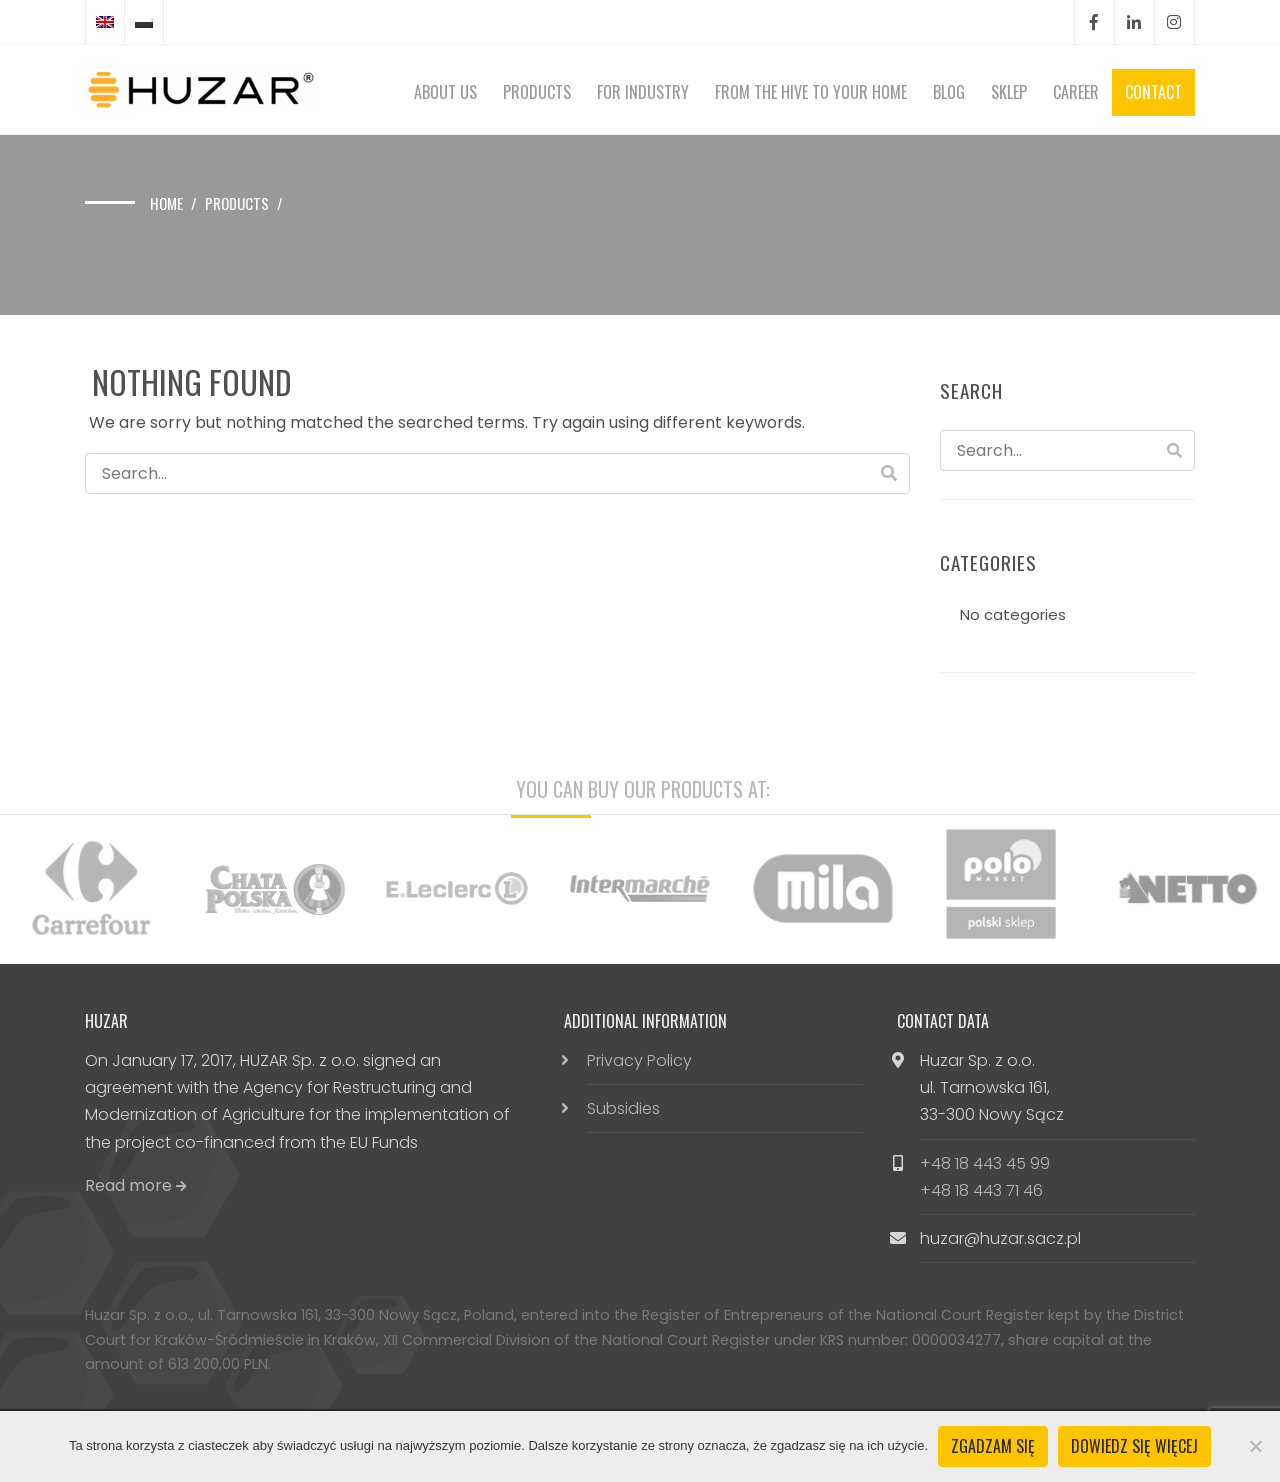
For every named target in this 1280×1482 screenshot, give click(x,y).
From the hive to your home (811, 92)
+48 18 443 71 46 (981, 1190)
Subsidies (623, 1108)
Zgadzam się (993, 1446)
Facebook (1094, 22)
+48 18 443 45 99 (985, 1163)
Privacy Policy (639, 1060)
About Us (445, 92)
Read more (136, 1185)
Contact (1153, 92)
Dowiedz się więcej (1134, 1446)
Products (537, 92)
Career (1076, 92)
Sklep (1009, 92)
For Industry (643, 92)
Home (166, 203)
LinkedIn (1134, 22)
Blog (949, 92)
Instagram (1174, 22)
